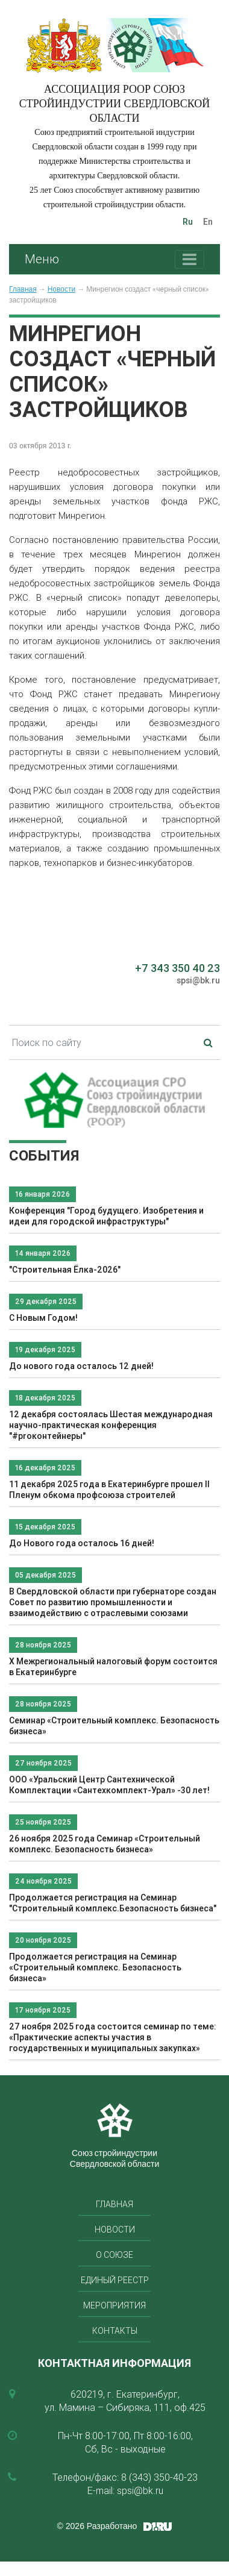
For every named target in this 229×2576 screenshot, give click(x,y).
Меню (42, 258)
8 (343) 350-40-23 (159, 2477)
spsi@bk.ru (198, 980)
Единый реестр (115, 2280)
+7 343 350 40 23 (177, 968)
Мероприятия (114, 2305)
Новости (61, 289)
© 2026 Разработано (97, 2526)
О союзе (114, 2254)
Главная (23, 289)
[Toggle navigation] (189, 259)
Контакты (114, 2330)
